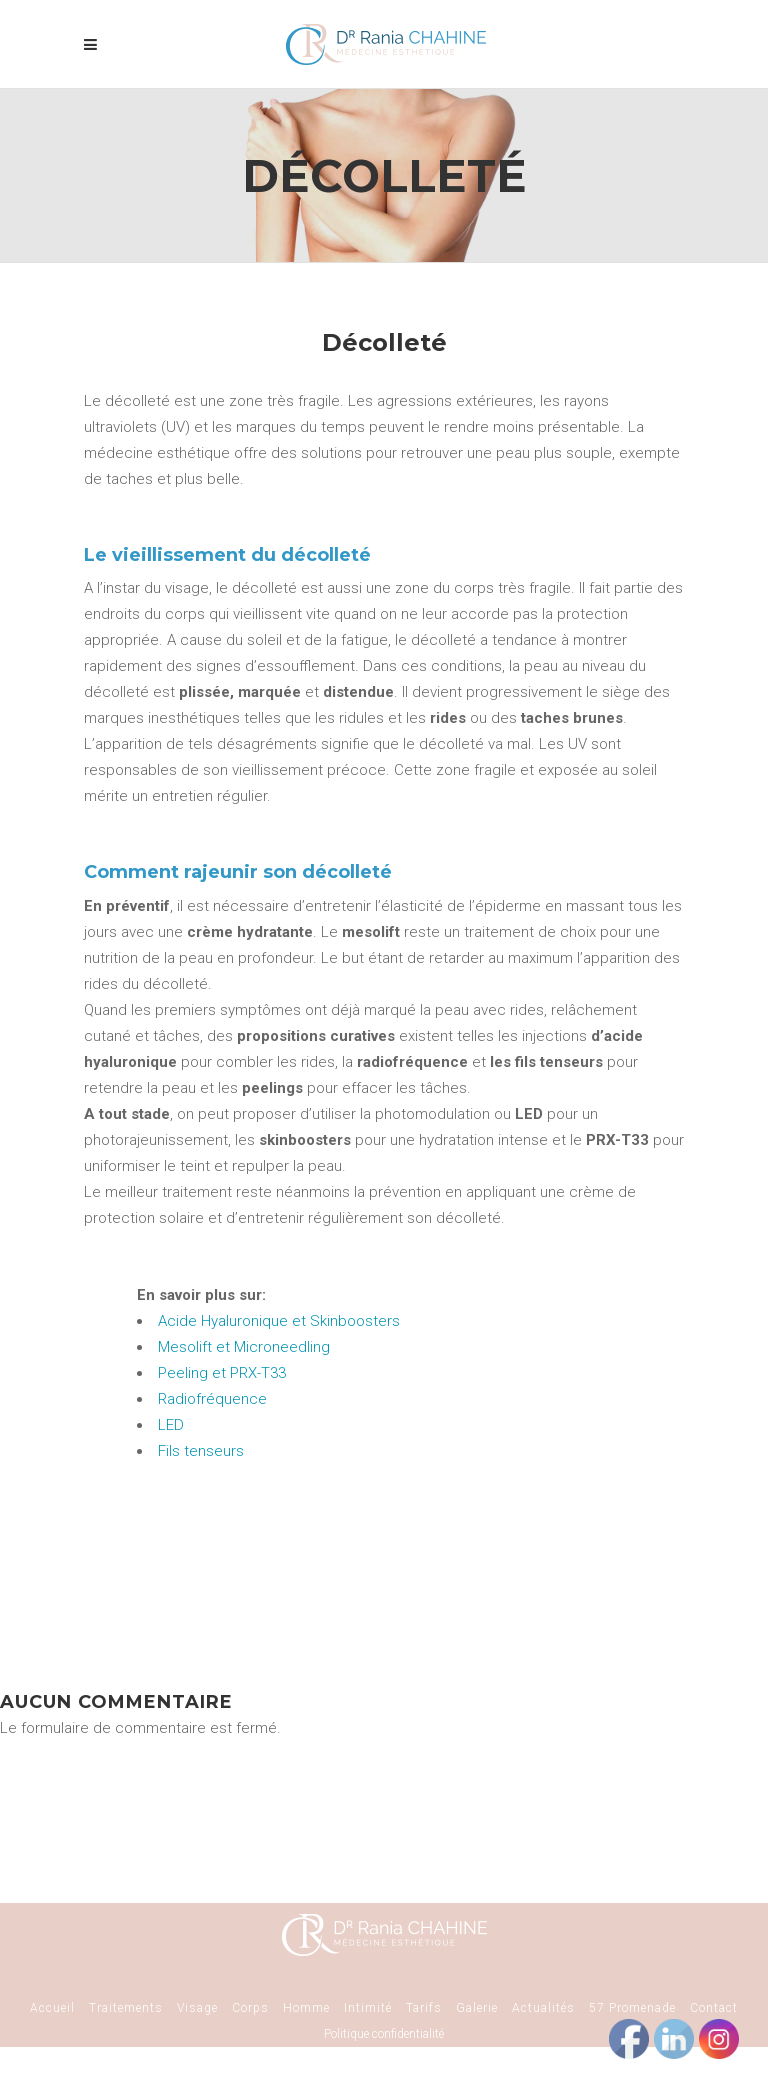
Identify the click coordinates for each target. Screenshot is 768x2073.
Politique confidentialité (384, 2034)
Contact (714, 2008)
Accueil (52, 2008)
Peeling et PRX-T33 (222, 1373)
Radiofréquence (212, 1399)
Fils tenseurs (201, 1451)
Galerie (477, 2008)
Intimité (368, 2008)
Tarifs (424, 2008)
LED (171, 1425)
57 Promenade (632, 2008)
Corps (250, 2008)
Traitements (126, 2008)
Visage (197, 2008)
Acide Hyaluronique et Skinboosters (279, 1321)
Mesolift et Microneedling (244, 1347)
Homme (306, 2008)
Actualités (543, 2008)
